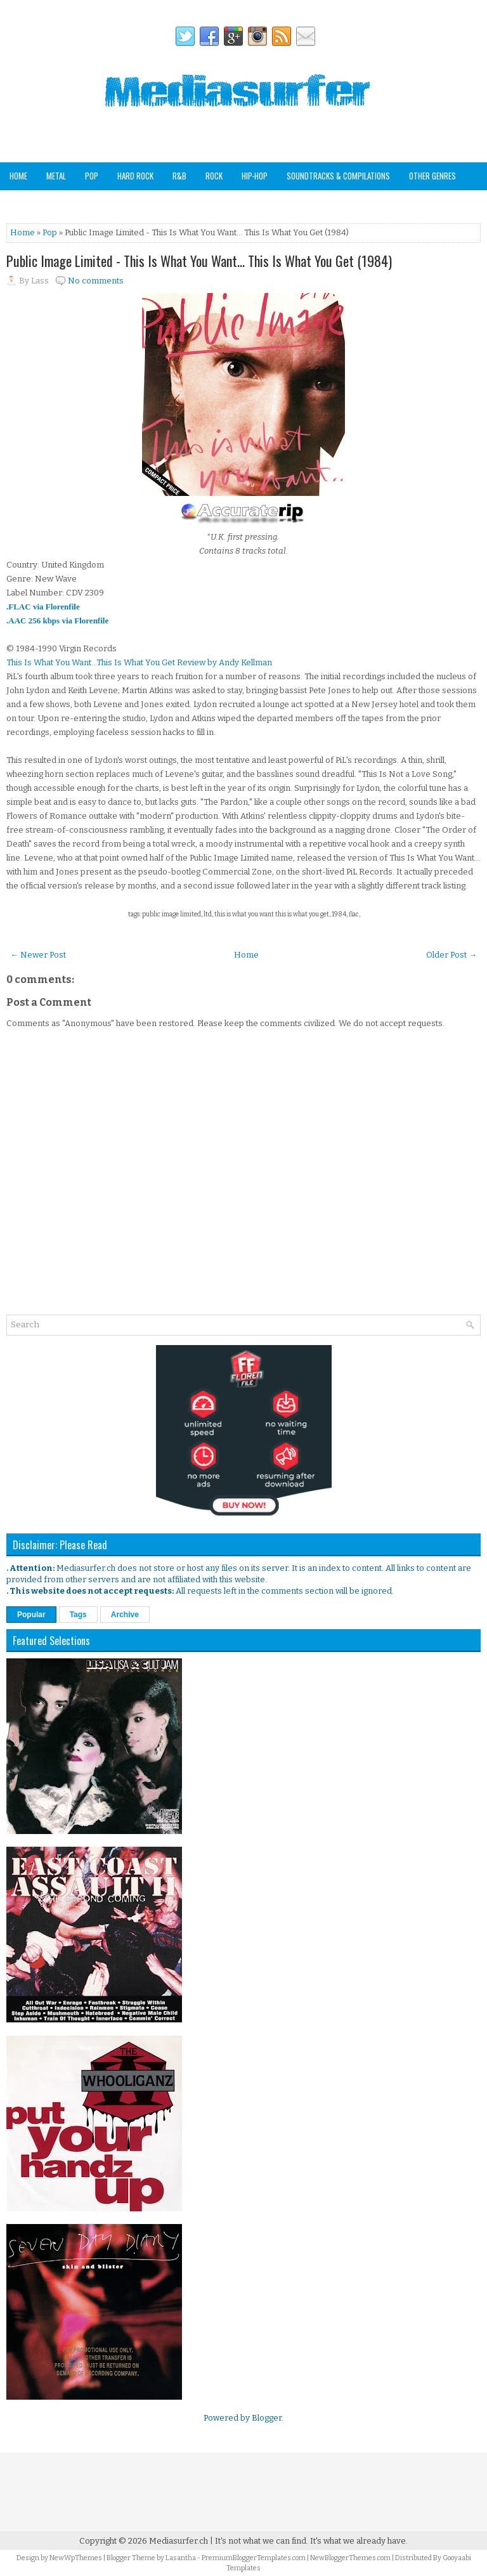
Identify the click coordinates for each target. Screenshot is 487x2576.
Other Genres (432, 175)
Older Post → (451, 954)
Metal (56, 175)
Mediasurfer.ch (178, 2541)
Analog (22, 203)
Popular (31, 1614)
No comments (96, 280)
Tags (78, 1614)
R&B (179, 175)
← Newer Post (38, 954)
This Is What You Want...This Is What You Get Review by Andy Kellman (139, 662)
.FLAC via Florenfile (43, 606)
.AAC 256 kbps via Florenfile (57, 620)
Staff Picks (72, 203)
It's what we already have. (359, 2541)
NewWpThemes (75, 2558)
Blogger (267, 2418)
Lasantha (181, 2558)
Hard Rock (135, 175)
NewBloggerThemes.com (350, 2558)
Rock (214, 175)
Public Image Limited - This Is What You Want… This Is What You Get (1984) (199, 260)
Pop (91, 175)
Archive (125, 1614)
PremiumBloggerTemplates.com (254, 2558)
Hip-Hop (255, 175)
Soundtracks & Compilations (338, 175)
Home (18, 175)
